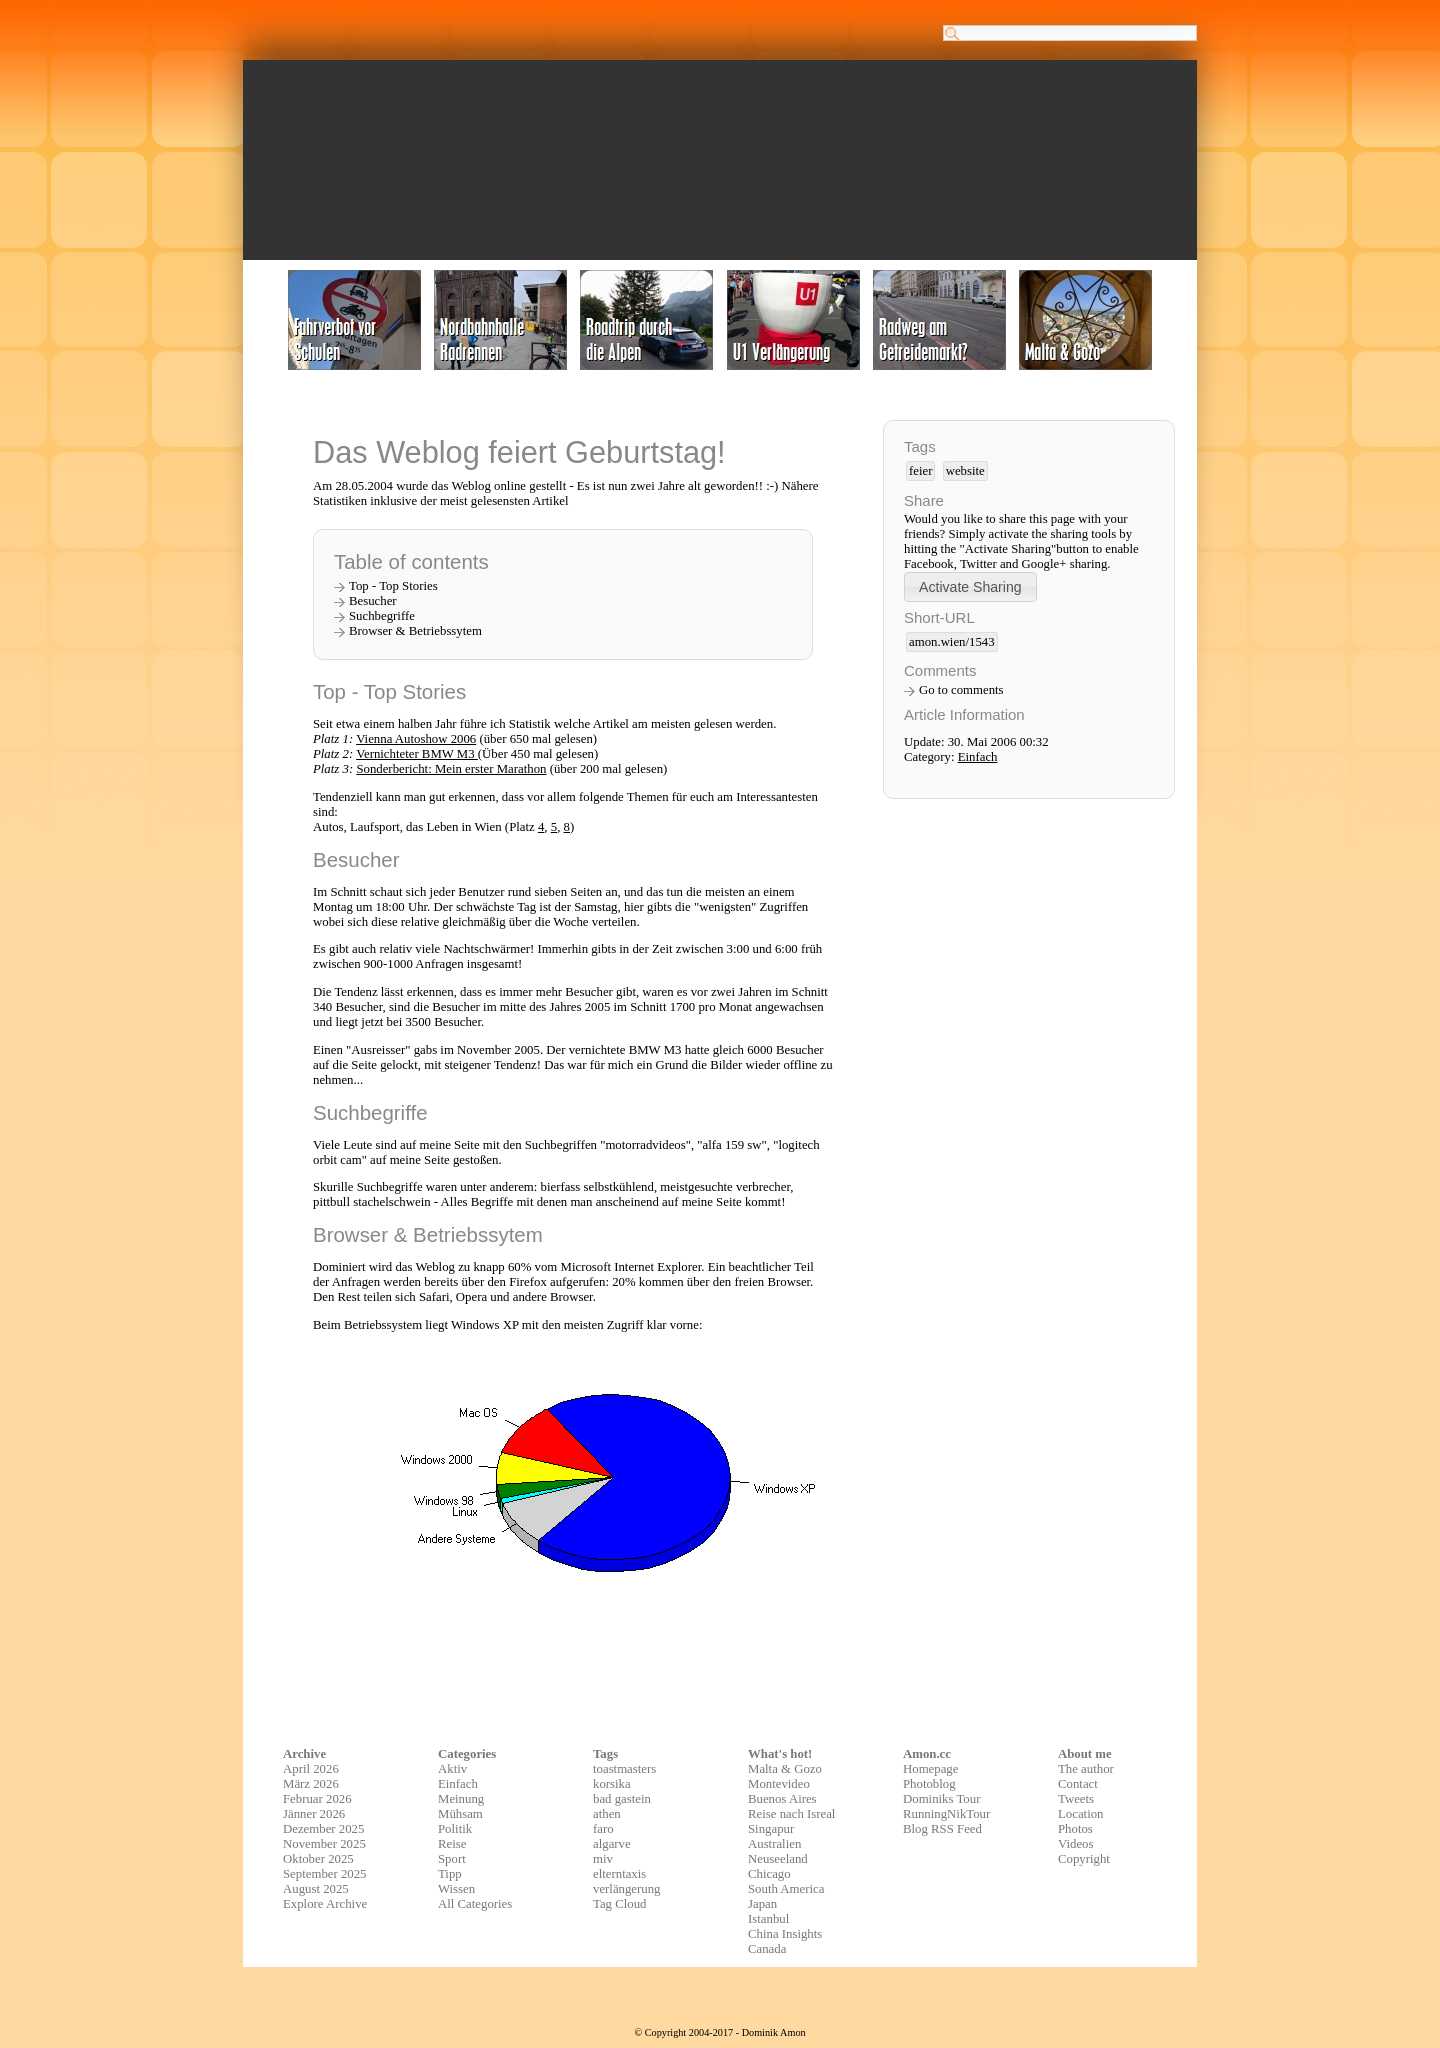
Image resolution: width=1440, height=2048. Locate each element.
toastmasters (624, 1769)
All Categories (475, 1904)
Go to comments (961, 690)
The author (1086, 1769)
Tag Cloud (620, 1904)
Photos (1075, 1829)
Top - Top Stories (393, 586)
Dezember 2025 (323, 1829)
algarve (612, 1844)
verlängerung (627, 1889)
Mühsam (460, 1814)
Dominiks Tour (941, 1799)
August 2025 (316, 1889)
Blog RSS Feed (942, 1829)
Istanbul (768, 1919)
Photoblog (929, 1784)
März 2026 (311, 1784)
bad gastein (622, 1799)
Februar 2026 (317, 1799)
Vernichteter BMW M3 (417, 754)
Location (1080, 1814)
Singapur (771, 1829)
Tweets (1076, 1799)
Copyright (1084, 1859)
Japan (762, 1904)
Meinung (461, 1799)
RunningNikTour (946, 1814)
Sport (452, 1859)
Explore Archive (325, 1904)
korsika (612, 1784)
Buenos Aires (782, 1799)
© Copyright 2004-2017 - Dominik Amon (719, 2032)
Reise (452, 1844)
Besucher (373, 601)
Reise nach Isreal (791, 1814)
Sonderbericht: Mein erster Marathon (451, 769)
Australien (774, 1844)
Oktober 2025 (318, 1859)
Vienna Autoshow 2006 (416, 739)
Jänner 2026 (314, 1814)
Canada (767, 1949)
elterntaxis (619, 1874)
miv (603, 1859)
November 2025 (324, 1844)
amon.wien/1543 (952, 642)
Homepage (930, 1769)
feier (920, 471)
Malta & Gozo (785, 1769)
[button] (970, 586)
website (965, 471)
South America (786, 1889)
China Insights (785, 1934)
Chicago (769, 1874)
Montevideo (779, 1784)
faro (603, 1829)
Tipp (450, 1874)
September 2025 (325, 1874)
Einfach (978, 757)
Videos (1076, 1844)
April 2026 (311, 1769)
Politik (455, 1829)
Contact (1078, 1784)
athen (607, 1814)
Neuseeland (778, 1859)
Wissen (456, 1889)
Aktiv (452, 1769)
